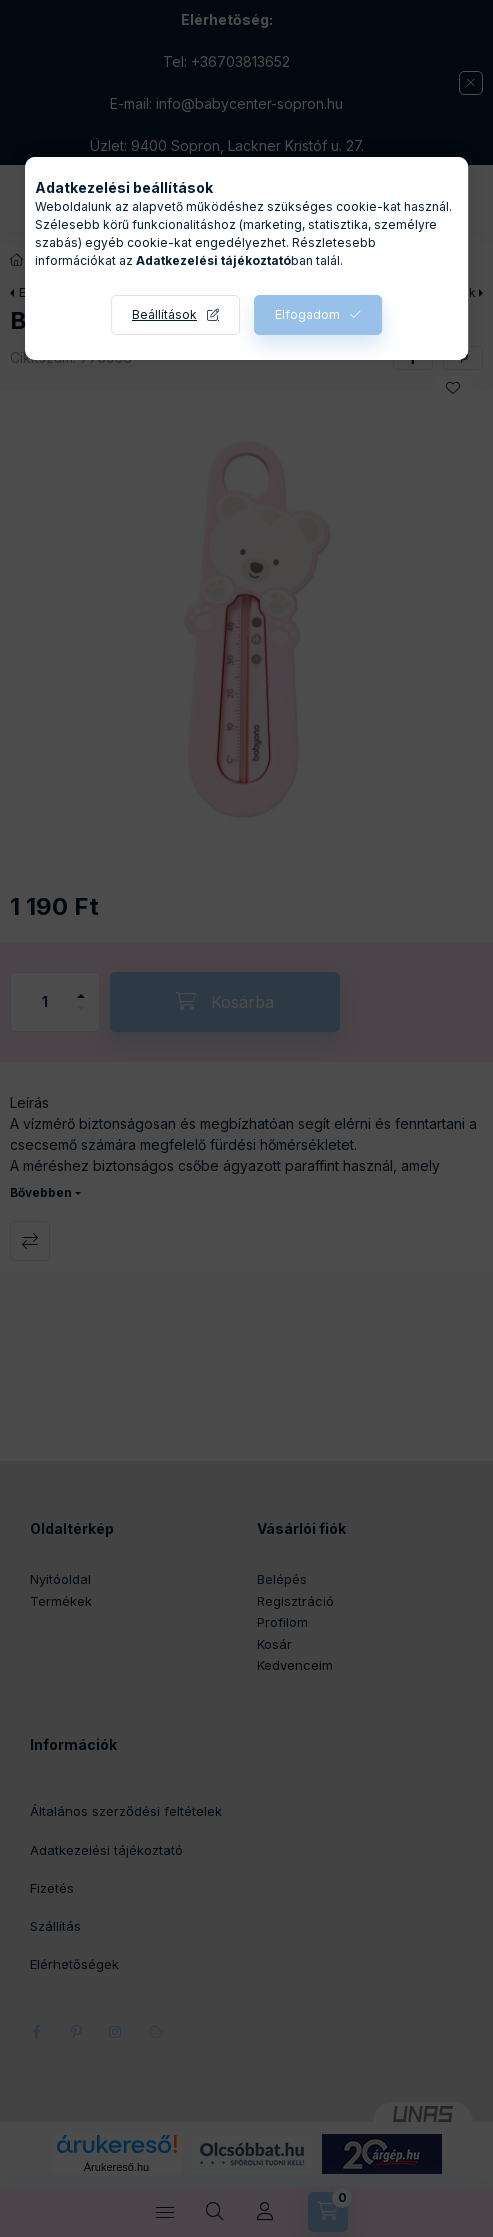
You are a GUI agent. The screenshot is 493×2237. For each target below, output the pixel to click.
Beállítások (164, 314)
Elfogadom (307, 314)
